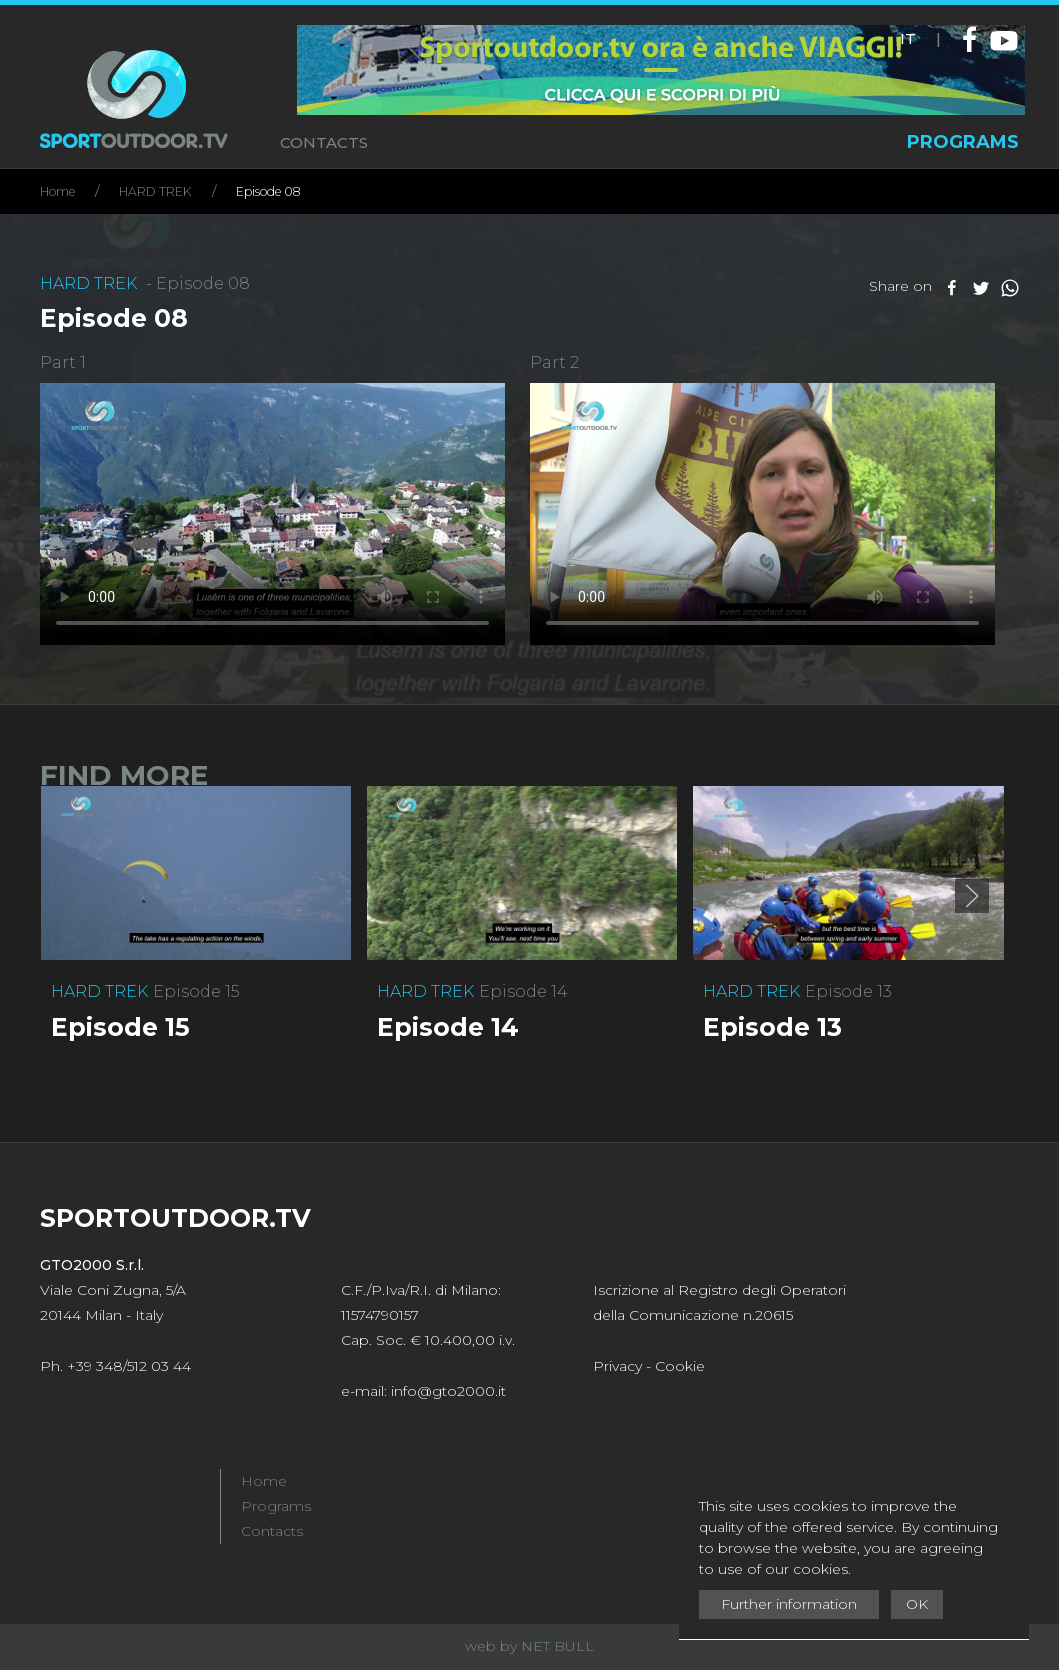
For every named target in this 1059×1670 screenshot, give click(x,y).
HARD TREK (155, 191)
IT (908, 38)
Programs (276, 1506)
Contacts (272, 1531)
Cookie (680, 1366)
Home (57, 191)
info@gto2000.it (448, 1391)
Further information (789, 1604)
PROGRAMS (963, 142)
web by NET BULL (529, 1646)
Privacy (617, 1366)
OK (917, 1604)
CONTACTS (324, 142)
